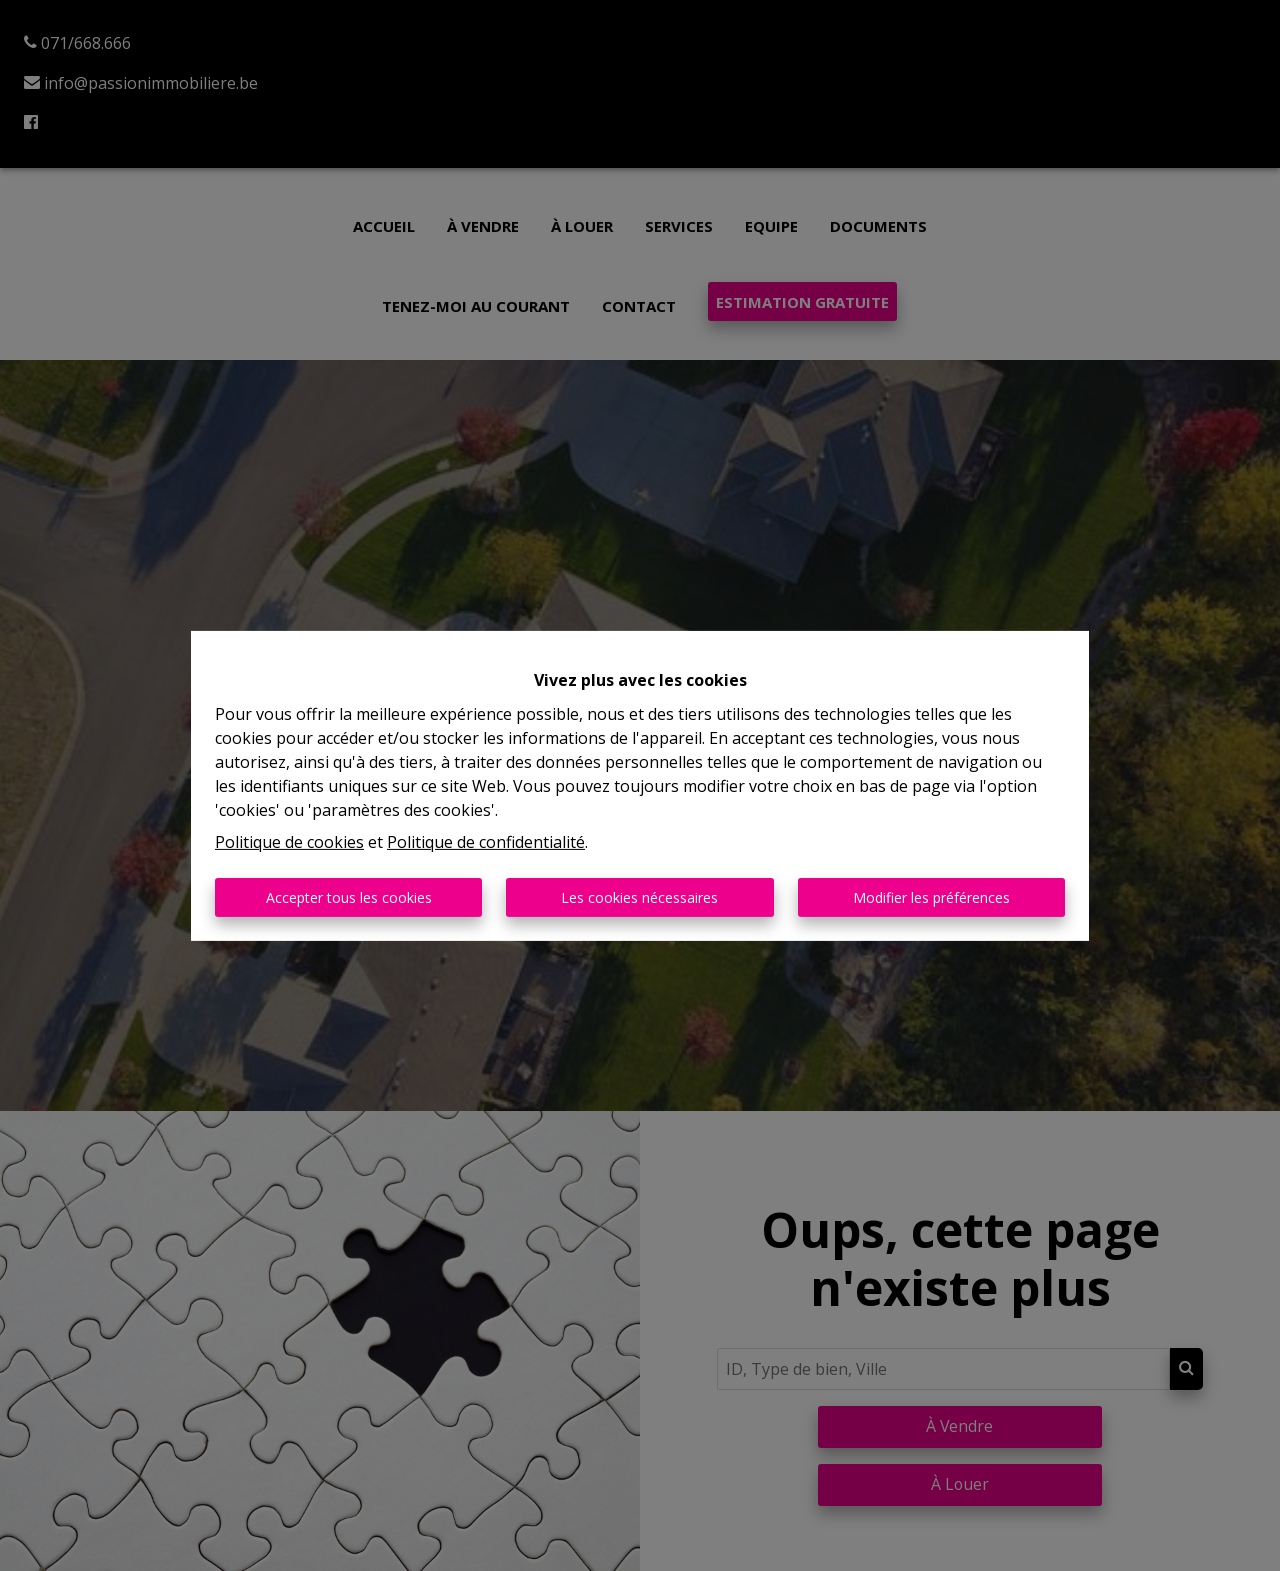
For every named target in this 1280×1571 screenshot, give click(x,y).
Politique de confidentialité (486, 842)
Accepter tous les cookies (349, 897)
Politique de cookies (289, 842)
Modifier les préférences (931, 897)
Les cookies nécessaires (639, 897)
